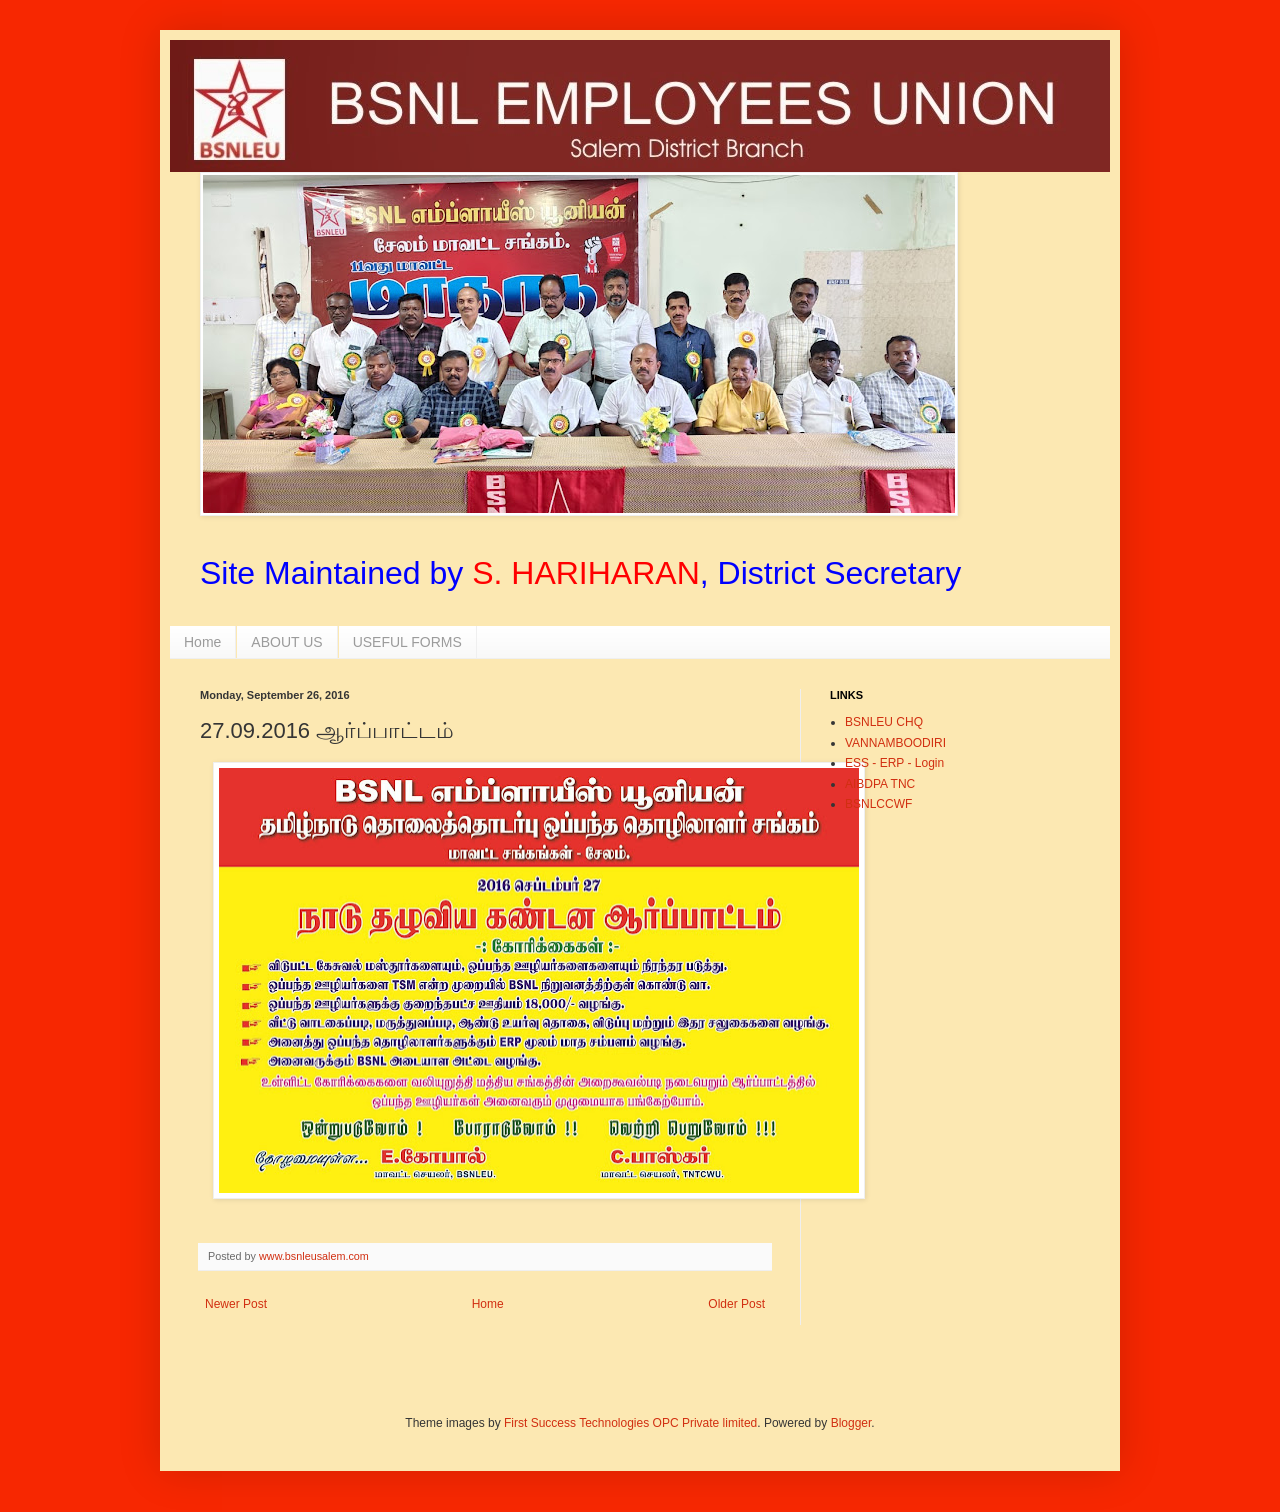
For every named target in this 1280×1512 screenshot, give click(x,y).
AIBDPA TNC (880, 784)
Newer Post (236, 1304)
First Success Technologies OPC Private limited (630, 1423)
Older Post (736, 1304)
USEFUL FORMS (407, 642)
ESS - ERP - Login (894, 763)
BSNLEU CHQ (884, 722)
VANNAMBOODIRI (895, 743)
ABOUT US (286, 642)
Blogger (851, 1423)
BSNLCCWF (878, 804)
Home (202, 642)
